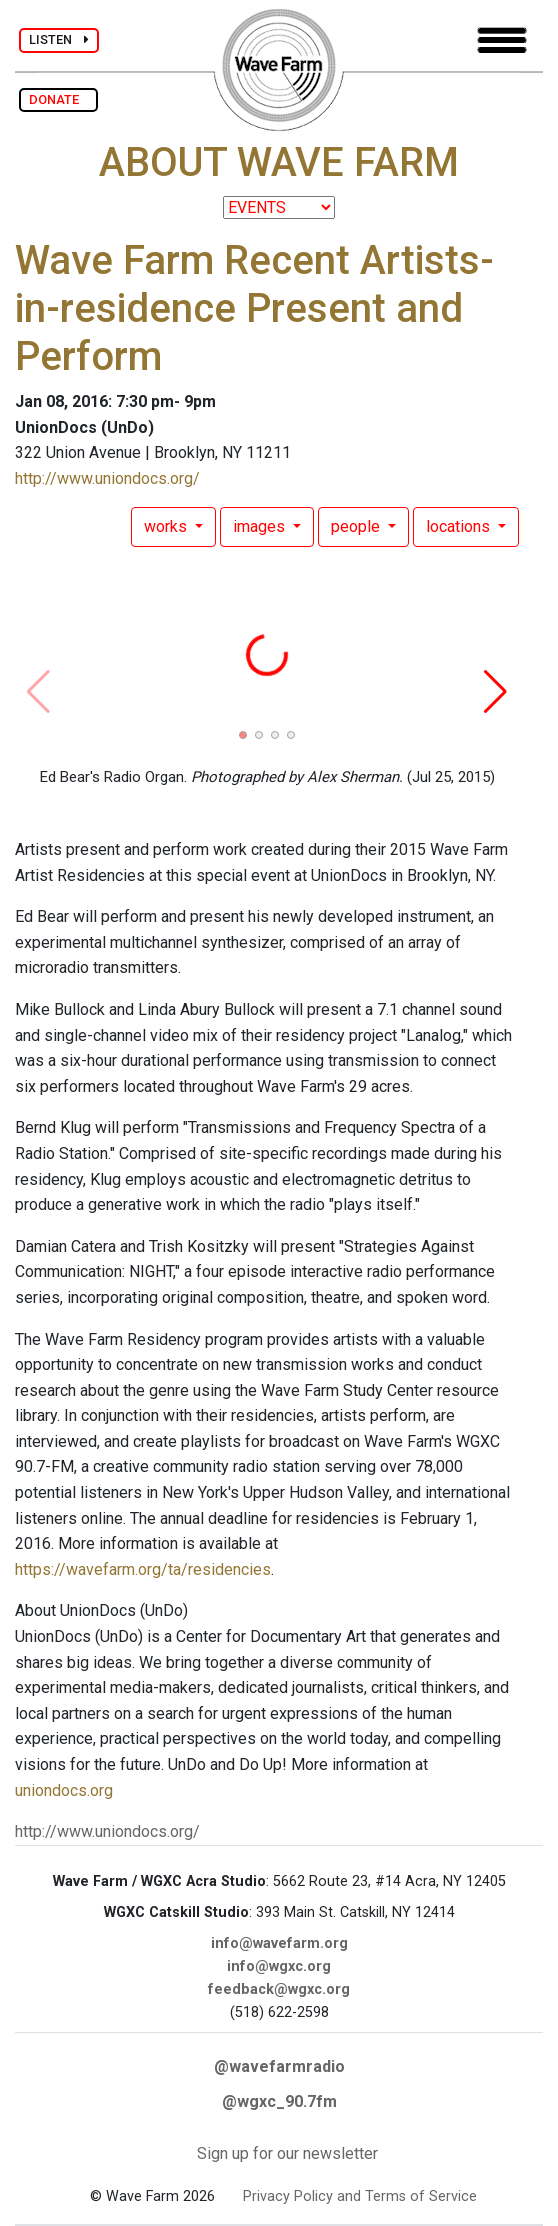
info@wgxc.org (279, 1966)
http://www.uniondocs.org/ (107, 478)
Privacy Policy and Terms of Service (360, 2196)
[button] (243, 735)
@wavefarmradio (279, 2066)
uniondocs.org (64, 1790)
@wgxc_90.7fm (279, 2101)
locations (460, 526)
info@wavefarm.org (279, 1943)
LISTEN (59, 39)
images (261, 526)
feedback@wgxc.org (279, 1989)
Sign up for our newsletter (287, 2153)
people (357, 526)
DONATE (58, 99)
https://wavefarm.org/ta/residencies (143, 1569)
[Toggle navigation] (502, 40)
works (167, 526)
